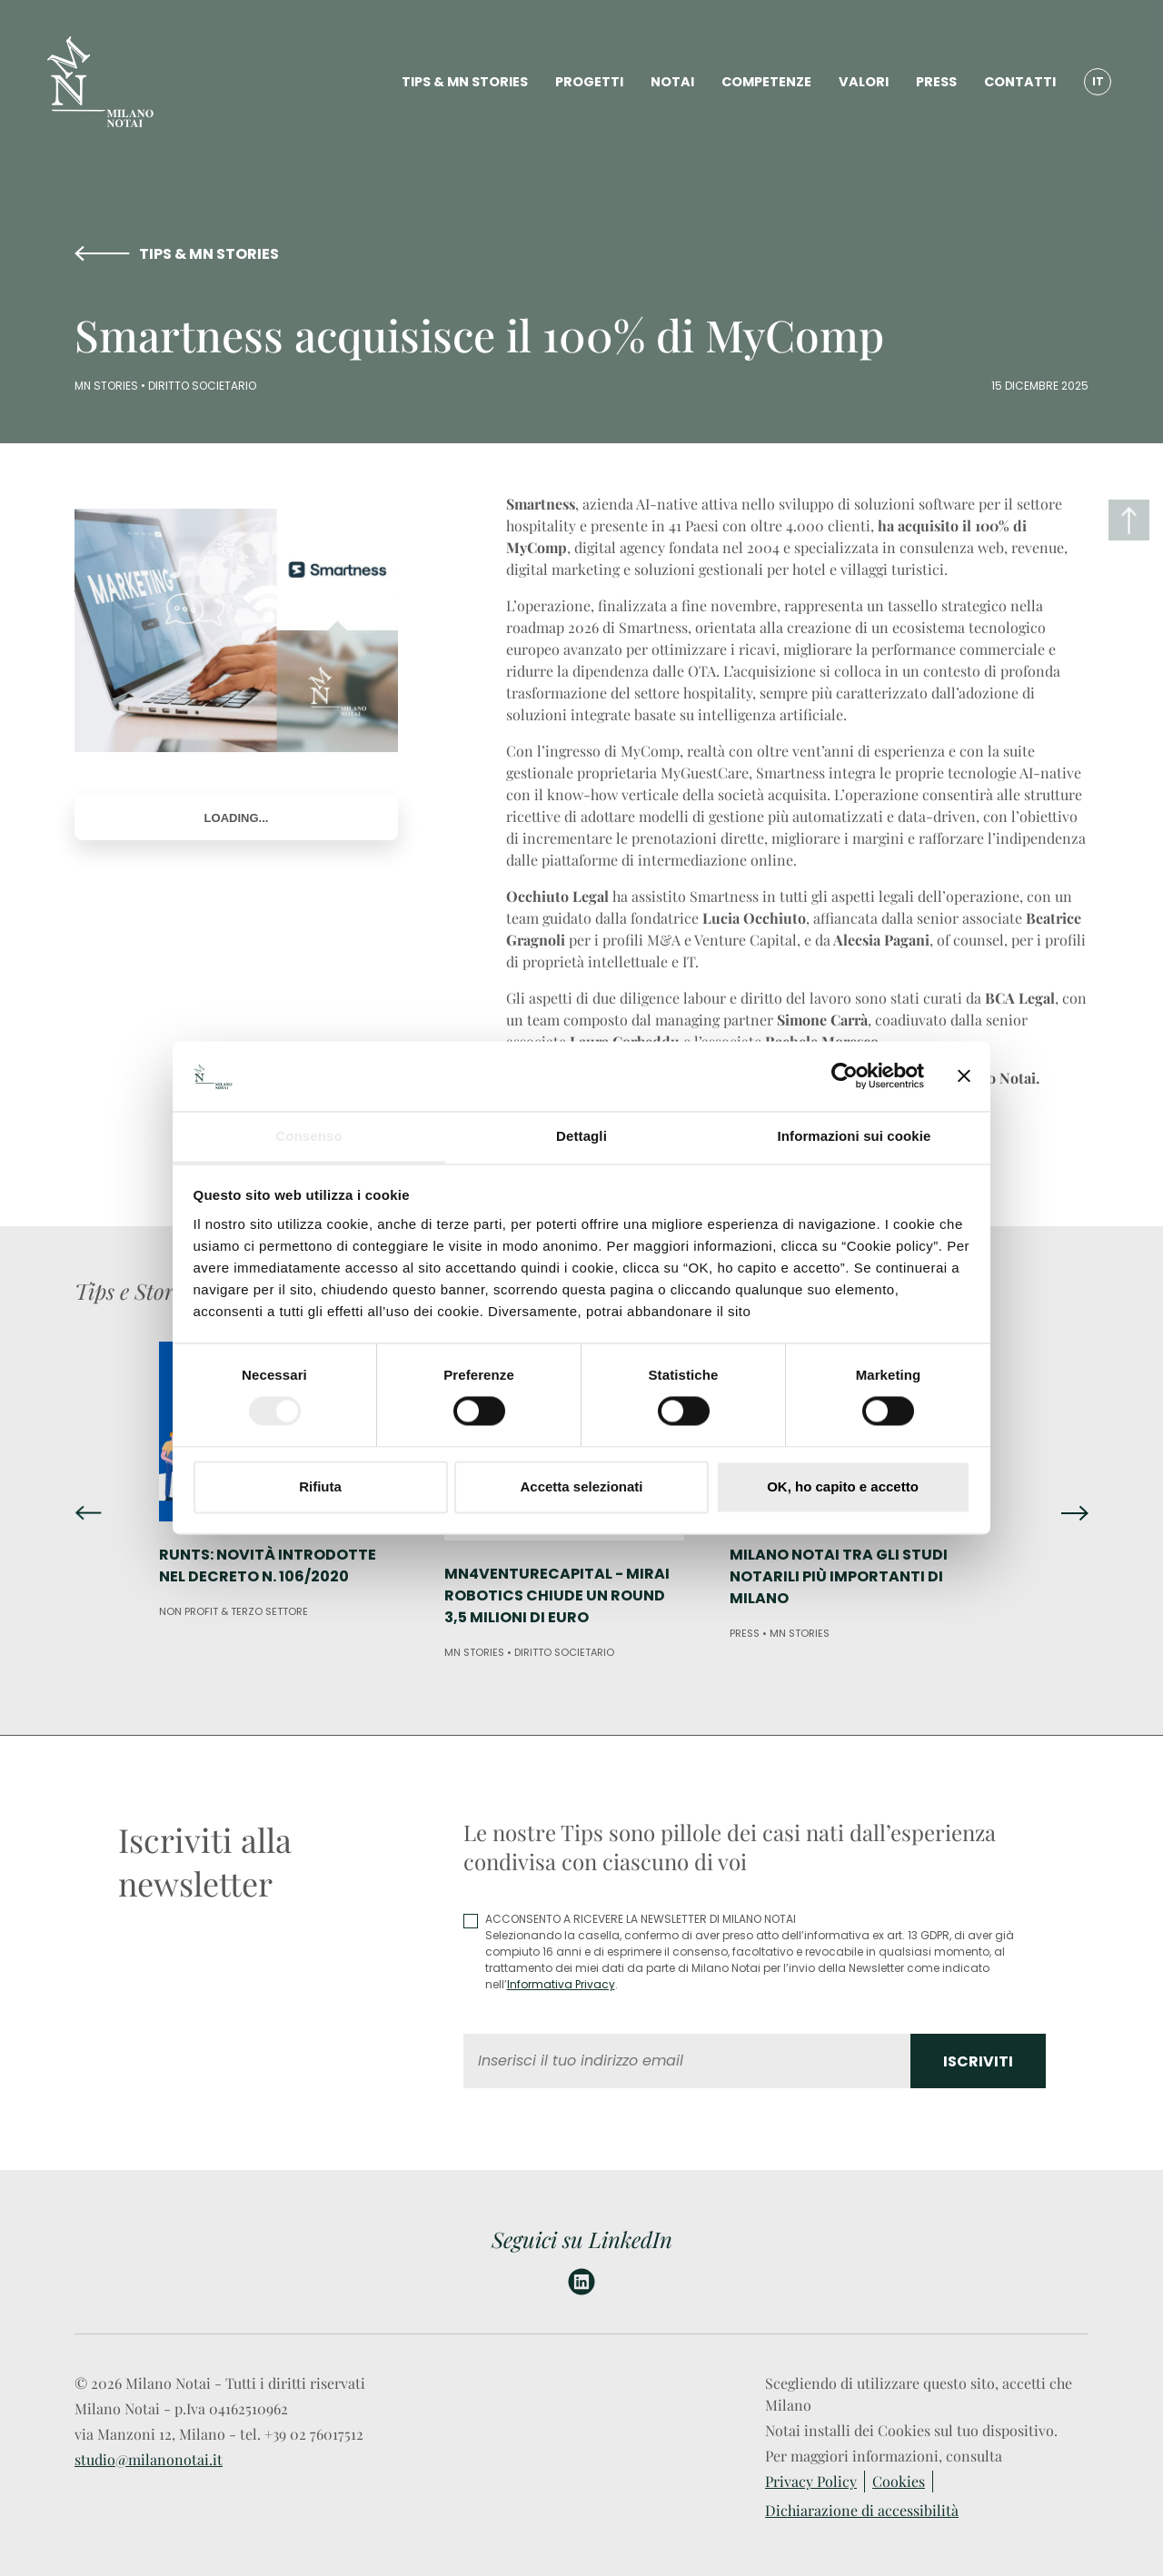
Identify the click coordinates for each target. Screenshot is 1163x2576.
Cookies (898, 2481)
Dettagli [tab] (581, 1136)
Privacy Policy (811, 2481)
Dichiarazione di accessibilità (862, 2510)
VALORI (864, 82)
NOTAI (672, 82)
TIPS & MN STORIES (465, 82)
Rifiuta (320, 1486)
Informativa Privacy (561, 1984)
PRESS (936, 82)
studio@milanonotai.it (149, 2459)
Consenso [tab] (308, 1136)
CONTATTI (1020, 82)
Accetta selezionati (581, 1486)
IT (1098, 81)
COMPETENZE (766, 82)
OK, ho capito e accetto (843, 1486)
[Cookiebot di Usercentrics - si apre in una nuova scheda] (844, 1076)
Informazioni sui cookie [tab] (854, 1136)
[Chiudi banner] (964, 1076)
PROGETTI (589, 82)
